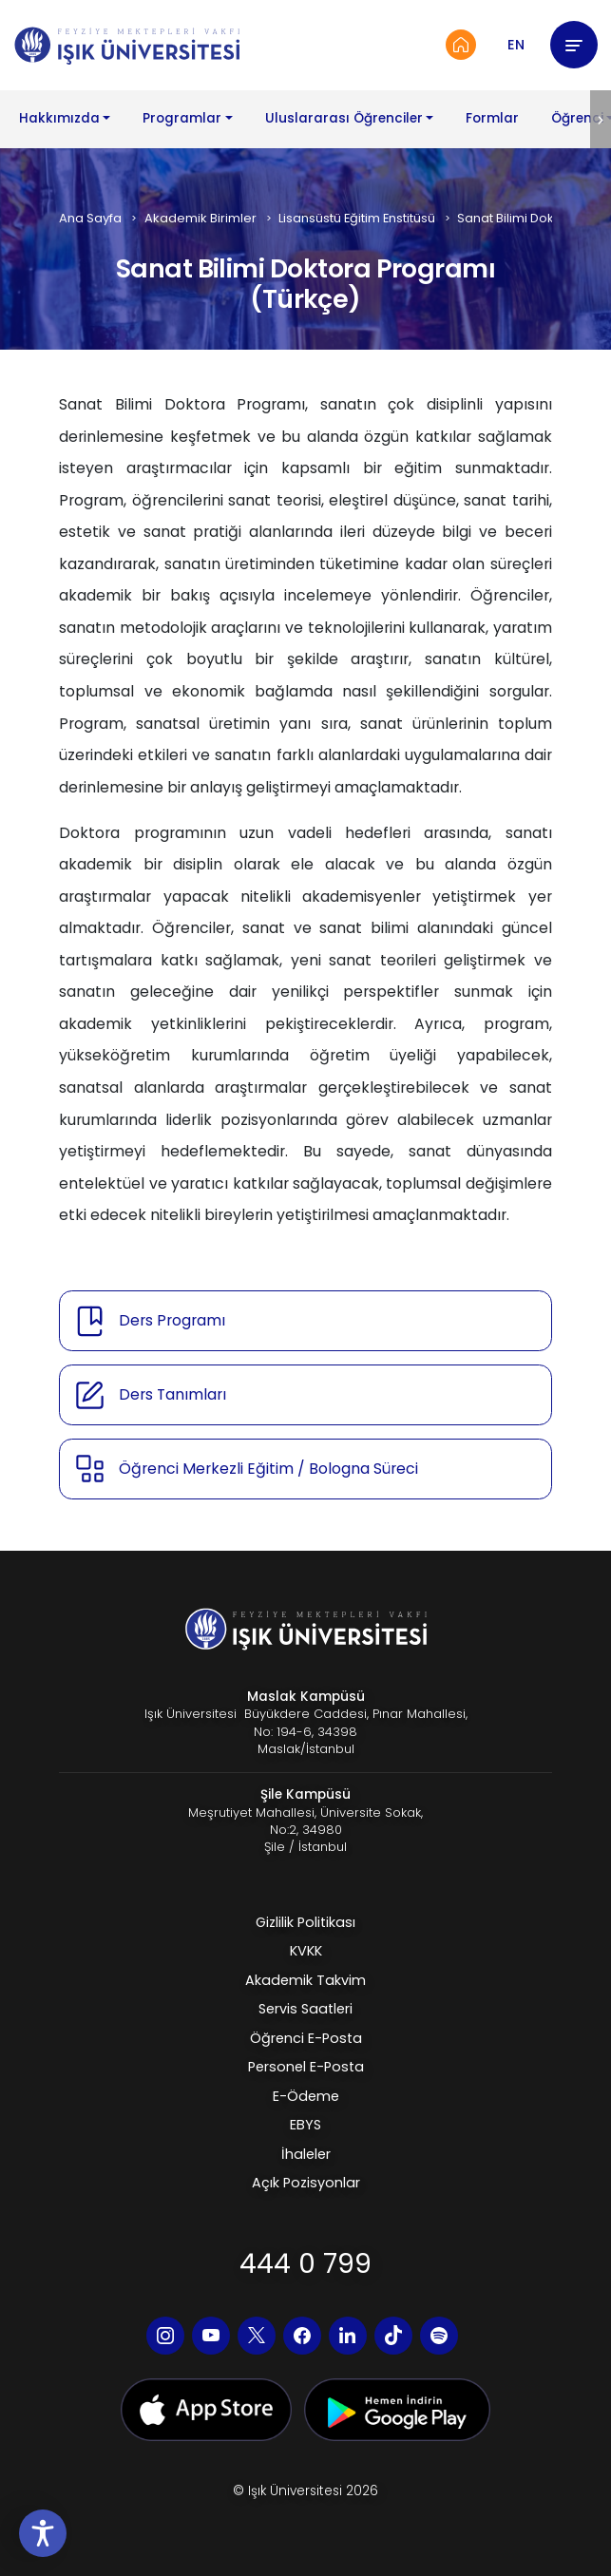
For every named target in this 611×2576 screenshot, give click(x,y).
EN (516, 44)
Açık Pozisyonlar (306, 2182)
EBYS (305, 2124)
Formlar (492, 118)
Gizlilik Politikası (305, 1922)
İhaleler (306, 2154)
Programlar (182, 118)
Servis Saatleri (305, 2008)
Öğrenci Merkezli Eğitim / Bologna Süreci (268, 1469)
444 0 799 (305, 2263)
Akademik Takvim (305, 1980)
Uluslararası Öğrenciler (344, 118)
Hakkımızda (59, 118)
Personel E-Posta (306, 2066)
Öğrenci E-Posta (306, 2038)
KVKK (306, 1950)
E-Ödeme (306, 2096)
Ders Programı (172, 1320)
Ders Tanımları (172, 1394)
